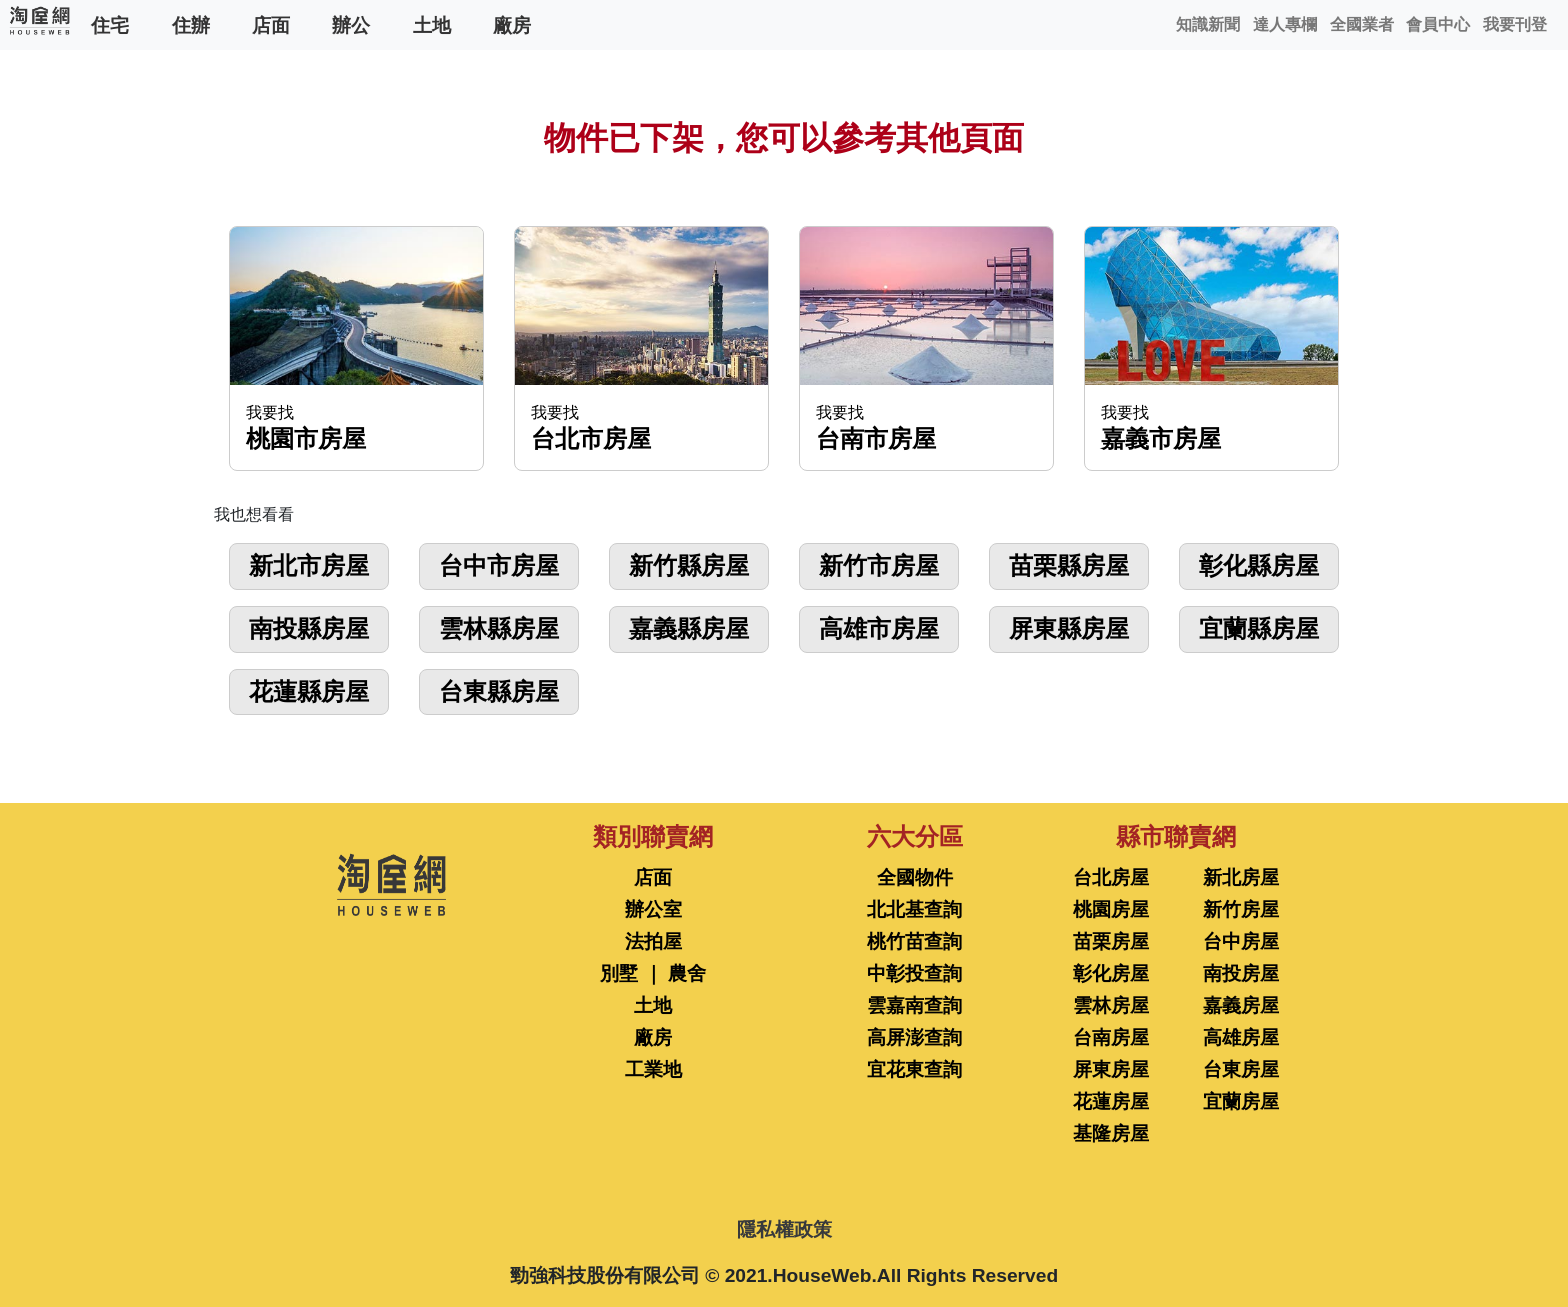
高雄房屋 (1241, 1037)
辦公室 (653, 909)
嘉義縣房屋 (689, 628)
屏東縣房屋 (1069, 628)
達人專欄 (1285, 24)
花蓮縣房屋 (309, 691)
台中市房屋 (499, 565)
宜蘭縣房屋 (1259, 628)
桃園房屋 (1111, 909)
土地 (432, 24)
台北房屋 (1111, 877)
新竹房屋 (1241, 909)
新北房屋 (1241, 877)
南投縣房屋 (309, 628)
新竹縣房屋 (689, 565)
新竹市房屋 (879, 565)
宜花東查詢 (914, 1069)
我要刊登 (1515, 24)
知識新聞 (1208, 24)
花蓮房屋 (1111, 1101)
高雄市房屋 (879, 628)
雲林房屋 (1111, 1005)
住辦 (191, 24)
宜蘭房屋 (1241, 1101)
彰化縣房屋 (1259, 565)
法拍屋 (653, 941)
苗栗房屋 (1111, 941)
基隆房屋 (1111, 1133)
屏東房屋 (1111, 1069)
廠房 (512, 24)
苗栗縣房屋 (1069, 565)
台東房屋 (1241, 1069)
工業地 (653, 1069)
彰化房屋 (1111, 973)
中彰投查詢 (914, 973)
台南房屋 (1111, 1037)
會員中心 (1438, 24)
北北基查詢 (914, 909)
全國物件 (915, 877)
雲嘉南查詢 (914, 1005)
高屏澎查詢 (914, 1037)
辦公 (351, 24)
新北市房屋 (309, 565)
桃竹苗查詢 (914, 941)
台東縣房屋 (499, 691)
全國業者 (1362, 24)
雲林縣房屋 (499, 628)
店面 (271, 24)
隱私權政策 (784, 1229)
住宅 (110, 24)
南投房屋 (1241, 973)
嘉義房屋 (1241, 1005)
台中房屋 (1241, 941)
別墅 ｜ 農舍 (653, 973)
